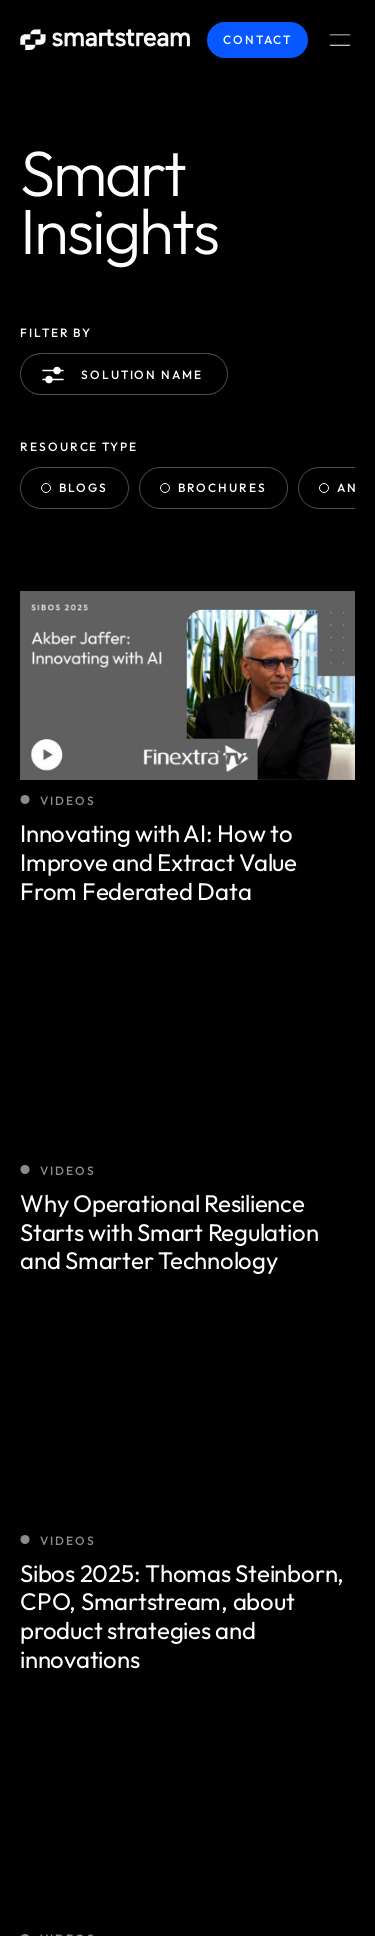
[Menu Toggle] (340, 40)
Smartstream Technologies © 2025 (160, 1795)
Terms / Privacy (82, 1847)
